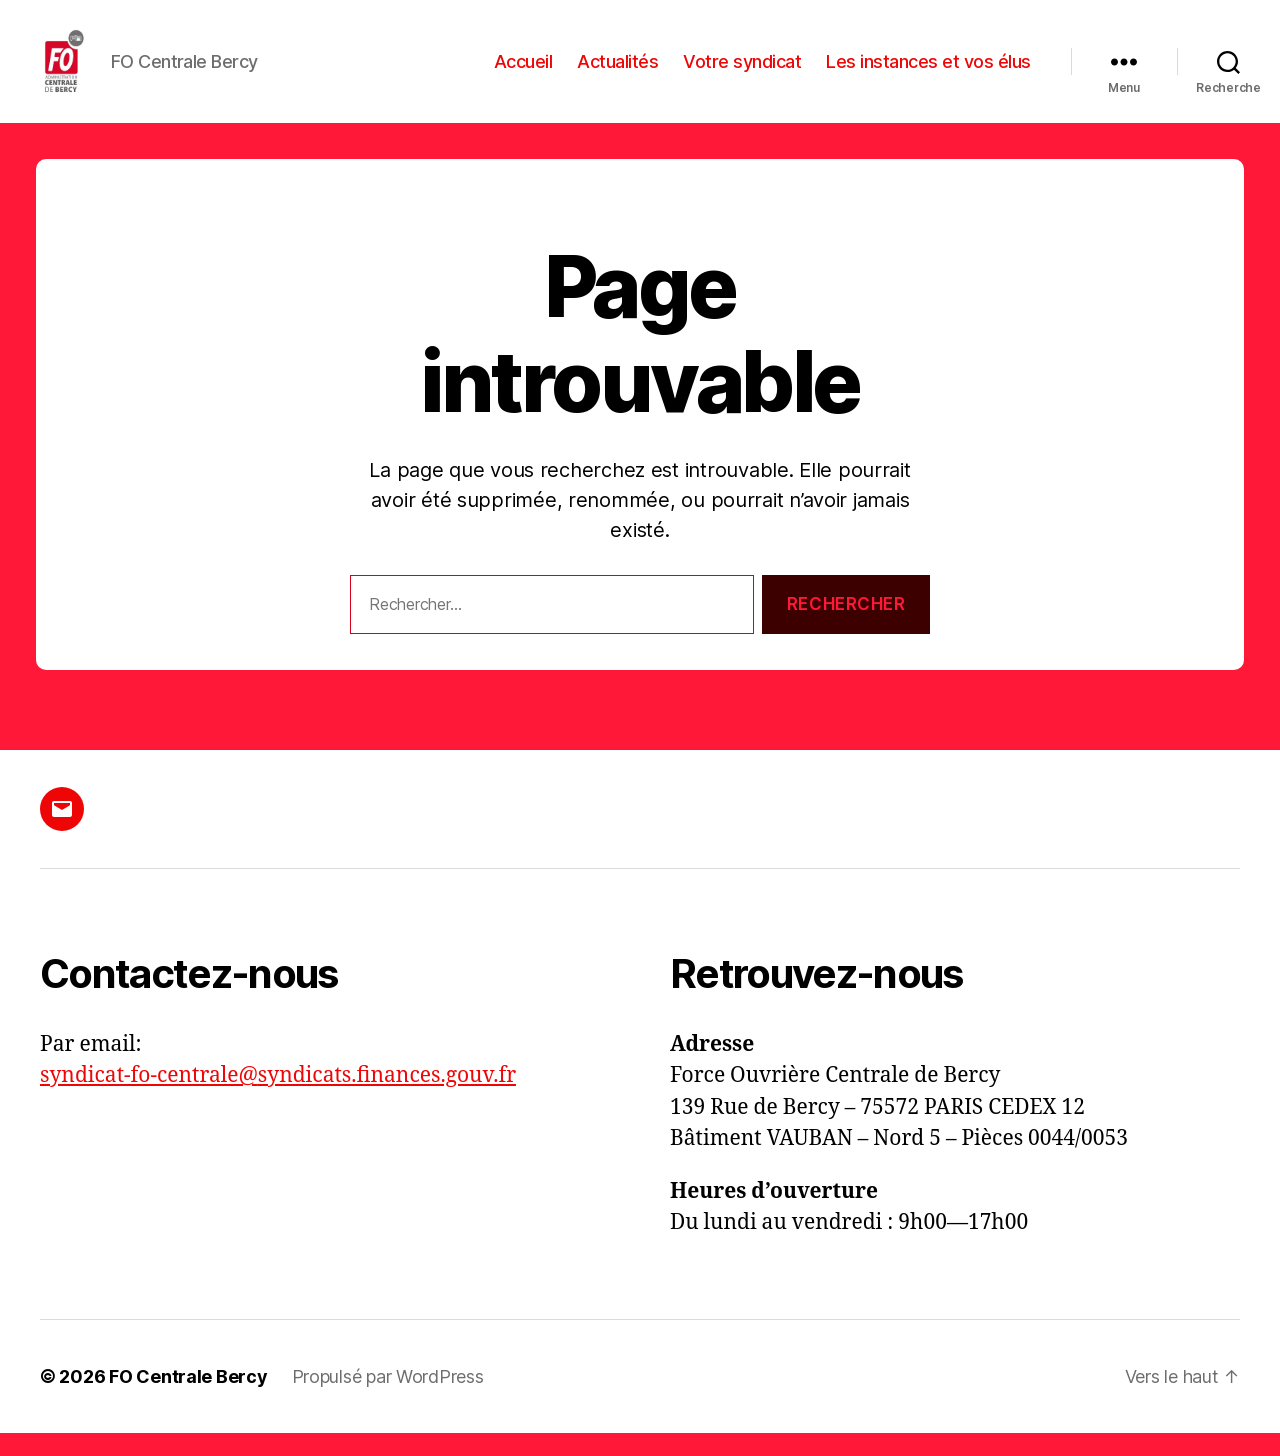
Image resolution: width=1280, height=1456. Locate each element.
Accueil (523, 72)
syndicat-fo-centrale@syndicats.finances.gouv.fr (278, 1098)
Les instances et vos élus (928, 72)
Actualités (617, 72)
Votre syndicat (742, 72)
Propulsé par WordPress (388, 1399)
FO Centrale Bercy (188, 1399)
